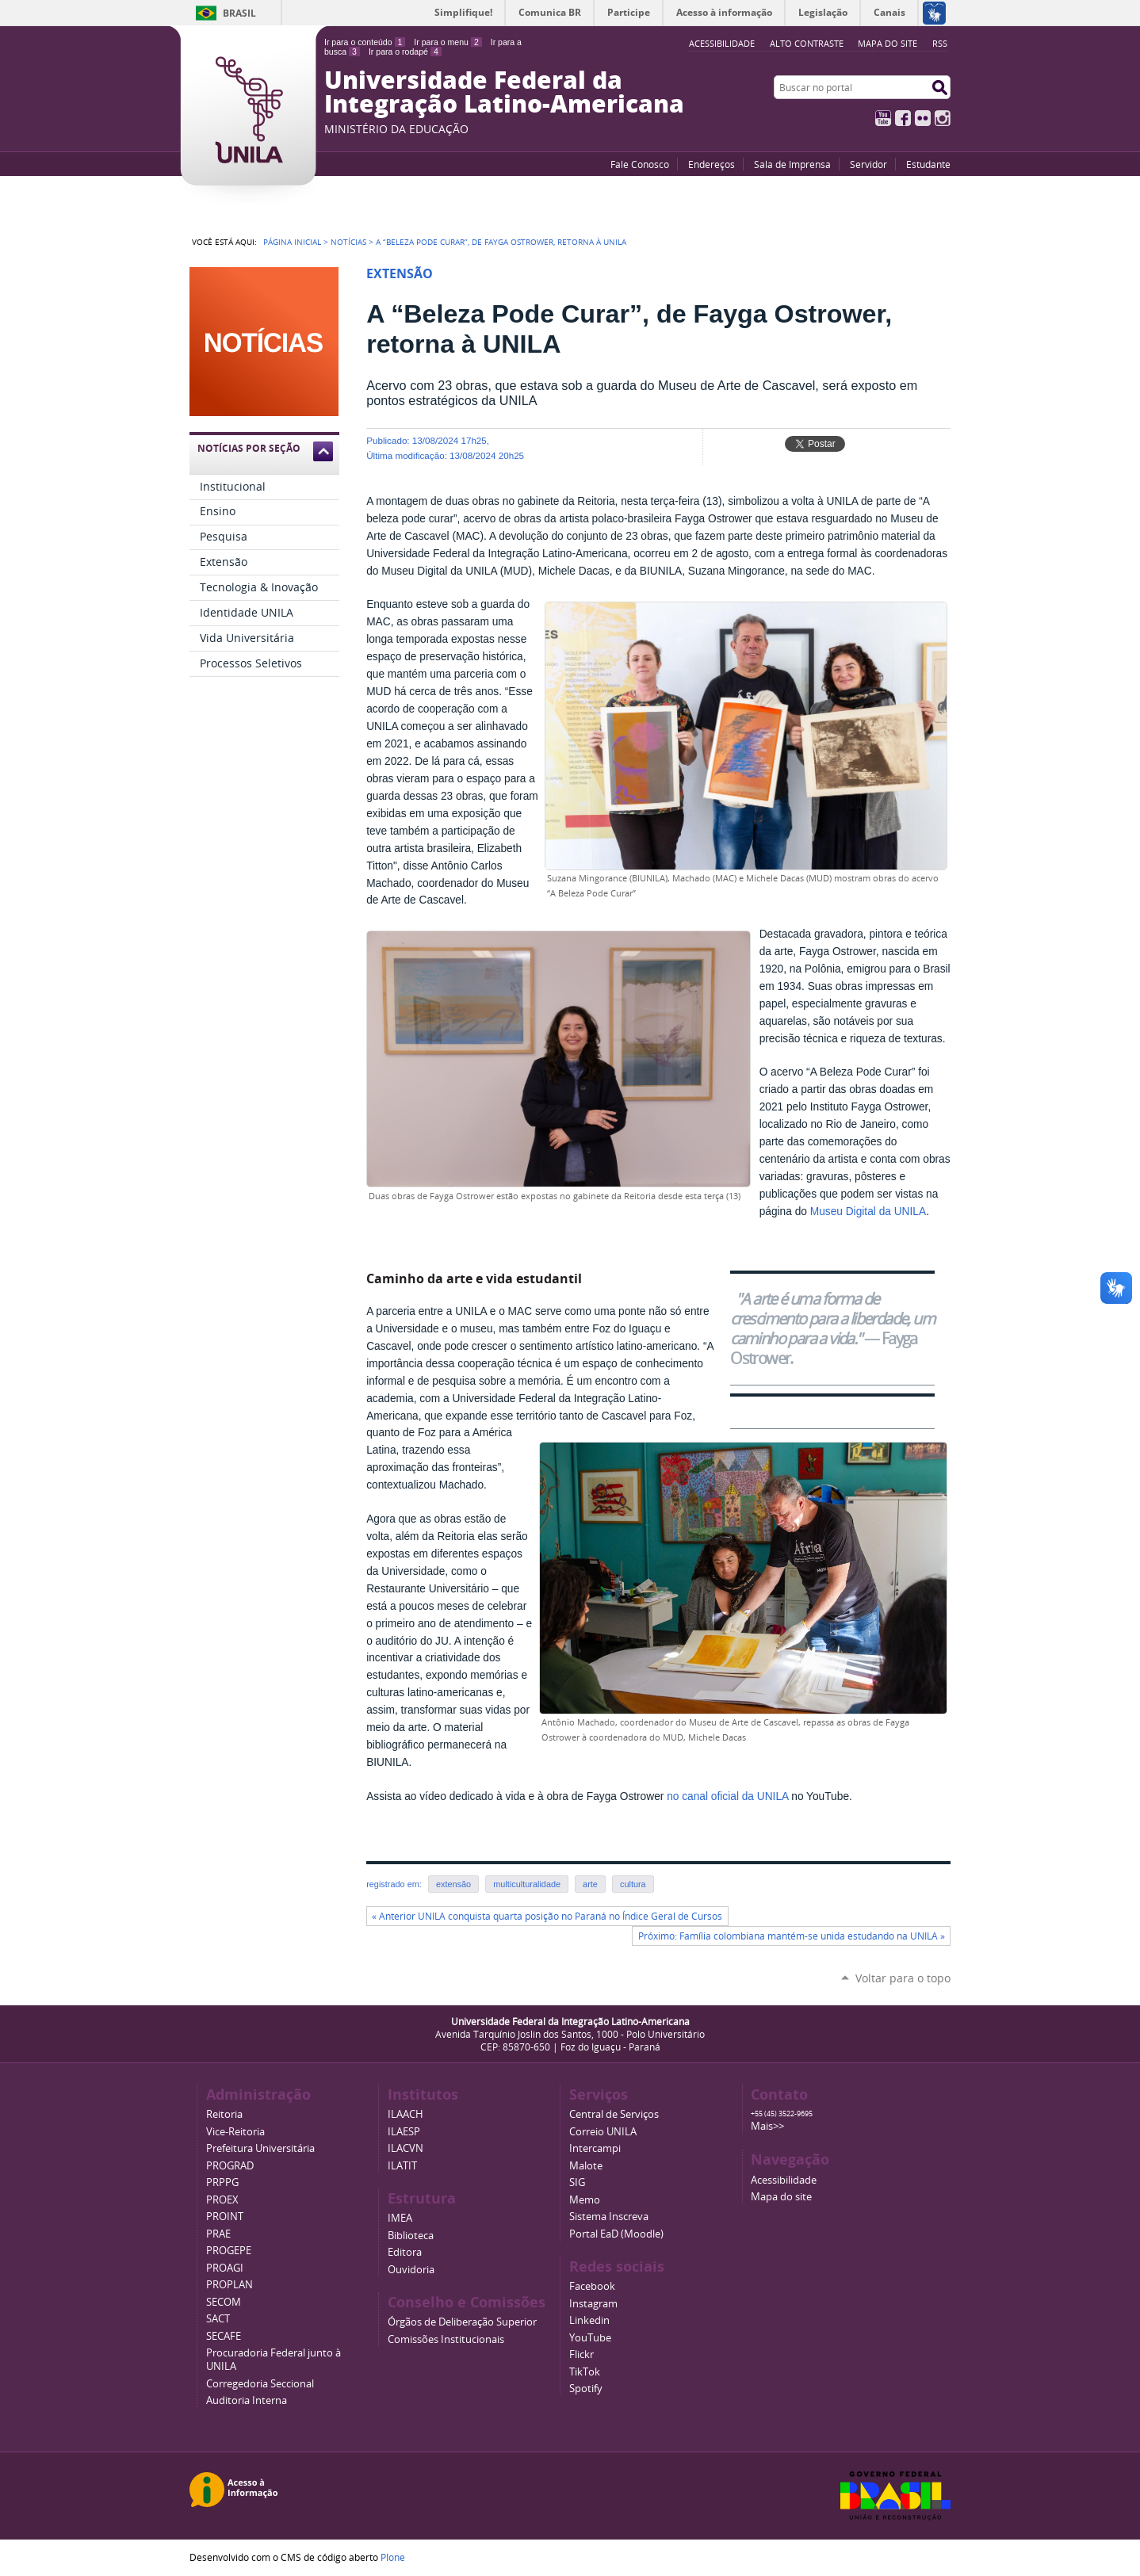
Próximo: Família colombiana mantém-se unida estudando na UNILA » (791, 1936)
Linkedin (589, 2320)
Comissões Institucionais (446, 2339)
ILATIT (402, 2166)
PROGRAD (230, 2166)
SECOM (223, 2302)
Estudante (928, 164)
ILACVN (405, 2148)
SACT (218, 2319)
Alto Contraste (807, 43)
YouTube (883, 118)
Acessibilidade (784, 2180)
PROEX (222, 2200)
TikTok (584, 2372)
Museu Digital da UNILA (868, 1211)
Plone (393, 2557)
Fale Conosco (639, 164)
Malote (586, 2166)
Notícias (348, 241)
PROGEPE (228, 2250)
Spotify (586, 2388)
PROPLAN (229, 2284)
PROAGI (224, 2268)
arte (590, 1884)
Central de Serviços (614, 2114)
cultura (633, 1884)
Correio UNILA (603, 2131)
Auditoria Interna (246, 2400)
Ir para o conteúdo (364, 42)
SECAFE (223, 2336)
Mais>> (767, 2126)
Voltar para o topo (903, 1978)
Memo (584, 2200)
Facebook (903, 118)
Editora (405, 2252)
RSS (939, 43)
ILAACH (405, 2114)
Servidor (868, 164)
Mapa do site (887, 43)
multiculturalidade (526, 1884)
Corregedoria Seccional (260, 2384)
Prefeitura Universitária (260, 2148)
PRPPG (222, 2182)
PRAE (218, 2234)
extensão (453, 1884)
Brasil (239, 13)
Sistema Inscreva (608, 2216)
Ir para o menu (447, 42)
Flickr (923, 118)
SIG (577, 2182)
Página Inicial (292, 241)
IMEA (400, 2218)
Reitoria (224, 2114)
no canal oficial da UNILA (727, 1796)
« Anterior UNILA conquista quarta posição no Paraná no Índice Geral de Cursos (547, 1916)
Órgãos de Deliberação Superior (462, 2322)
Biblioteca (411, 2235)
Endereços (711, 164)
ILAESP (404, 2131)
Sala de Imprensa (792, 164)
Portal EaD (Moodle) (616, 2234)
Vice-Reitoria (235, 2131)
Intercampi (595, 2148)
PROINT (224, 2216)
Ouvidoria (411, 2269)
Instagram (943, 118)
